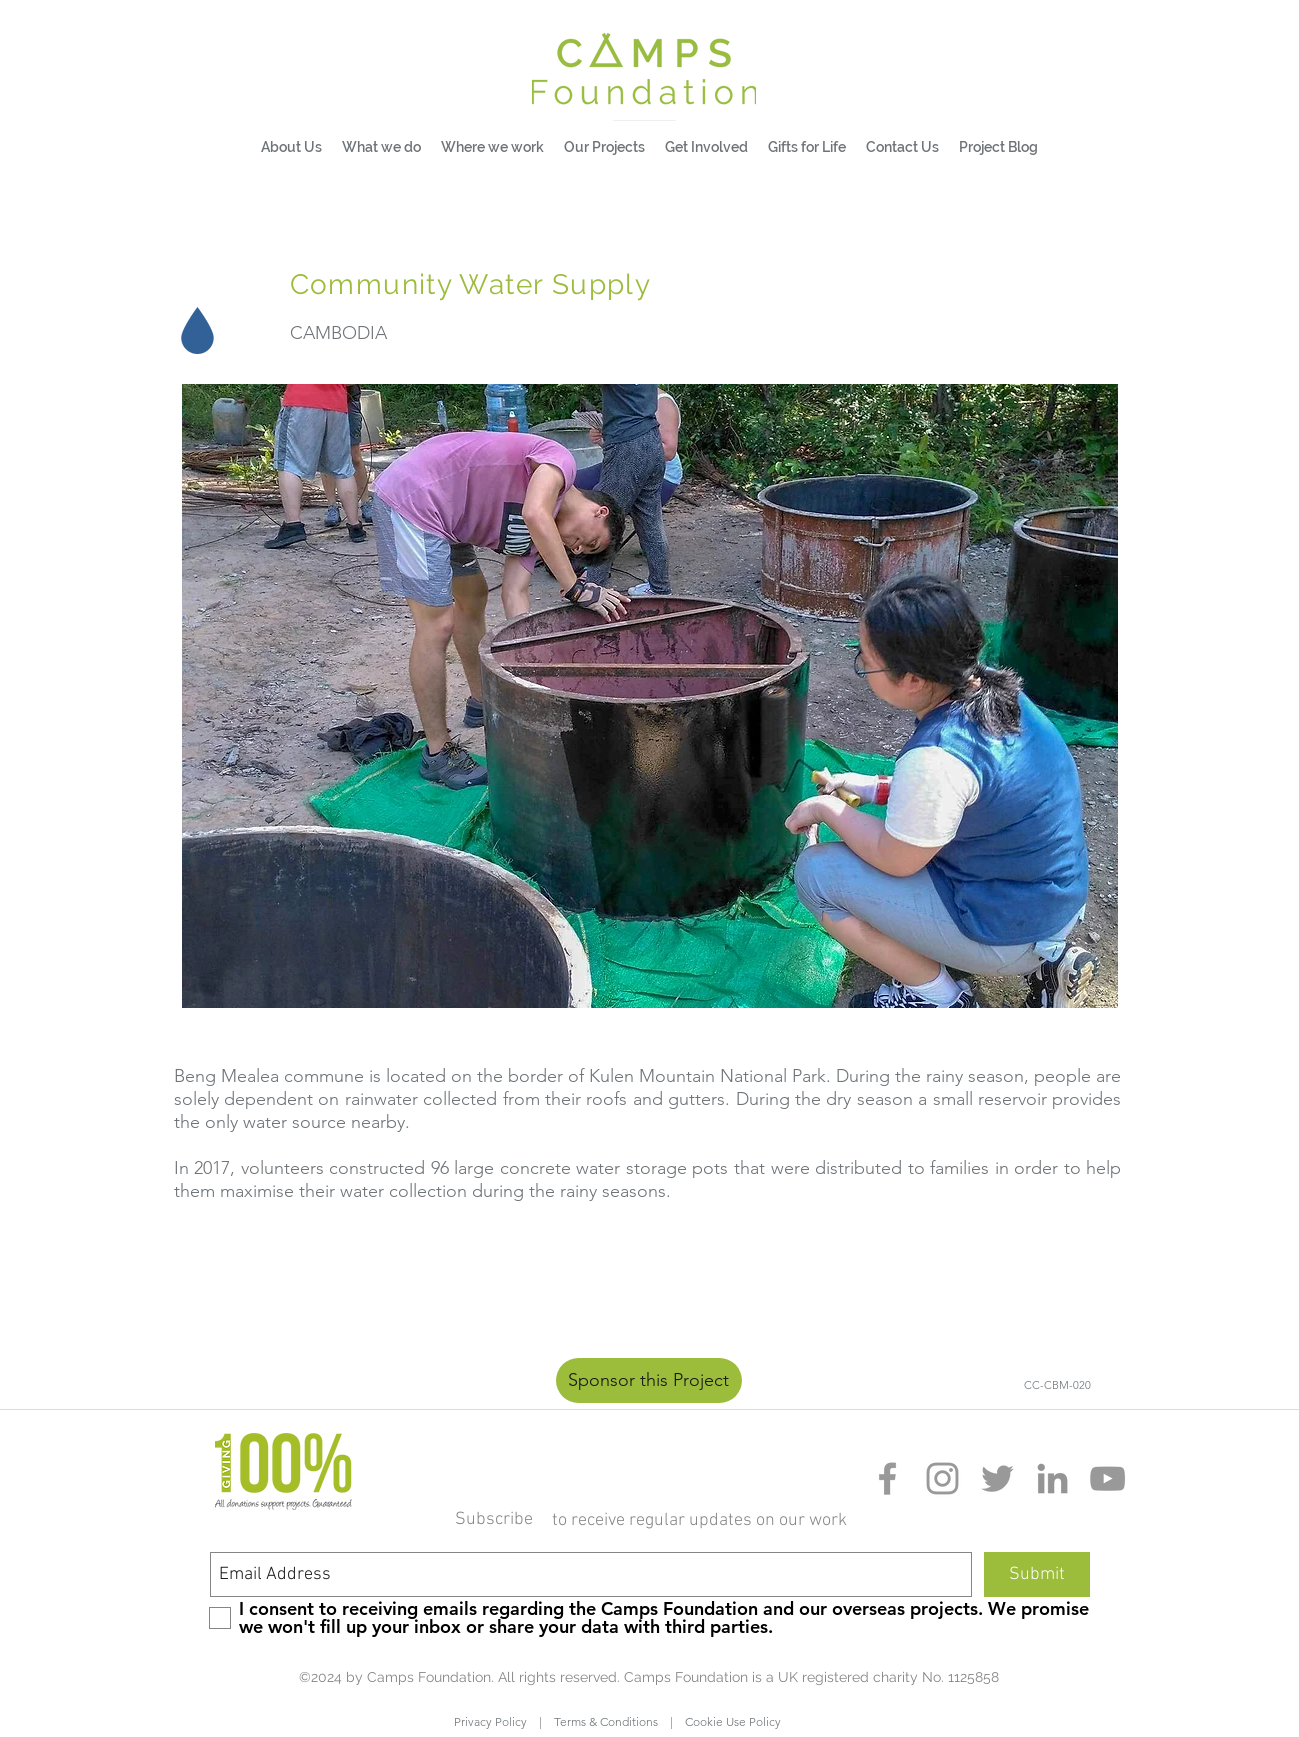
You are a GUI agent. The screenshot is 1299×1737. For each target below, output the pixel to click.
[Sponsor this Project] (649, 1380)
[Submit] (1037, 1574)
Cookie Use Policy (727, 1721)
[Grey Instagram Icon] (942, 1478)
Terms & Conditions (606, 1721)
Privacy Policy (496, 1721)
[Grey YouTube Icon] (1107, 1478)
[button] (381, 147)
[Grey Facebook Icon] (887, 1478)
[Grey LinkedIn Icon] (1052, 1478)
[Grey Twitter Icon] (997, 1478)
